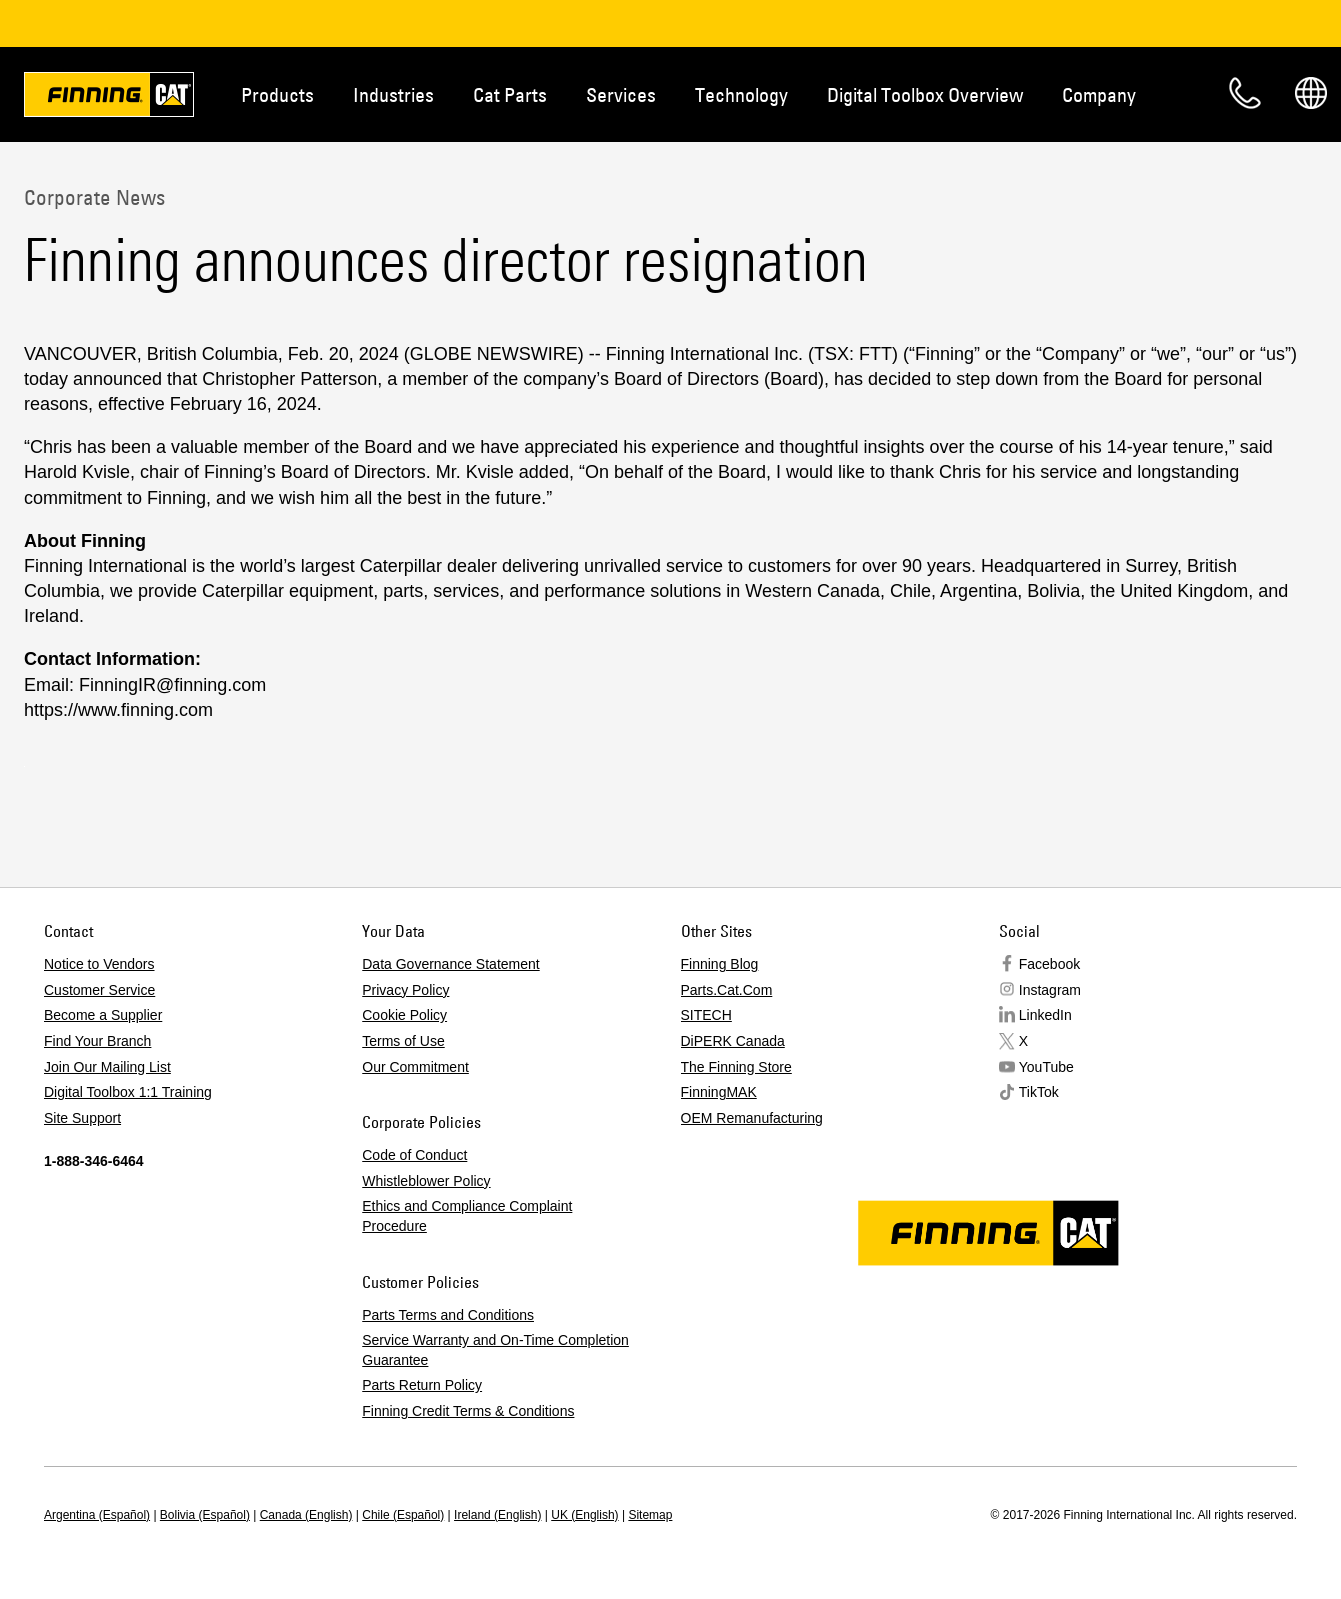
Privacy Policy (405, 990)
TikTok (1039, 1092)
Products (277, 94)
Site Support (82, 1118)
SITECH (706, 1015)
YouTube (1046, 1067)
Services (621, 94)
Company (1099, 94)
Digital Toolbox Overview (925, 94)
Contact (1245, 93)
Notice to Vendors (99, 964)
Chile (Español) (403, 1515)
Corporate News (94, 197)
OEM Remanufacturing (752, 1118)
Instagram (1050, 990)
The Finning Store (736, 1067)
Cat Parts (510, 94)
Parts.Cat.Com (727, 990)
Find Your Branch (97, 1041)
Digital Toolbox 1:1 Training (128, 1092)
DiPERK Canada (733, 1041)
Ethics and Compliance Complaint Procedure (467, 1216)
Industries (393, 94)
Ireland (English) (497, 1515)
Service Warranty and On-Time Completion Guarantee (495, 1350)
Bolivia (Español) (205, 1515)
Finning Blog (720, 964)
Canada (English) (306, 1515)
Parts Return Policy (422, 1385)
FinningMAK (719, 1092)
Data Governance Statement (450, 964)
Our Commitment (415, 1067)
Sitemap (650, 1515)
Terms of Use (403, 1041)
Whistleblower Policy (426, 1181)
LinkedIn (1045, 1015)
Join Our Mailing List (107, 1067)
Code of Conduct (414, 1155)
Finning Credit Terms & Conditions (468, 1411)
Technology (741, 94)
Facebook (1049, 964)
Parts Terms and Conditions (448, 1315)
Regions (1311, 93)
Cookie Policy (404, 1015)
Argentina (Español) (97, 1515)
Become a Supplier (103, 1015)
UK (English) (584, 1515)
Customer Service (99, 990)
